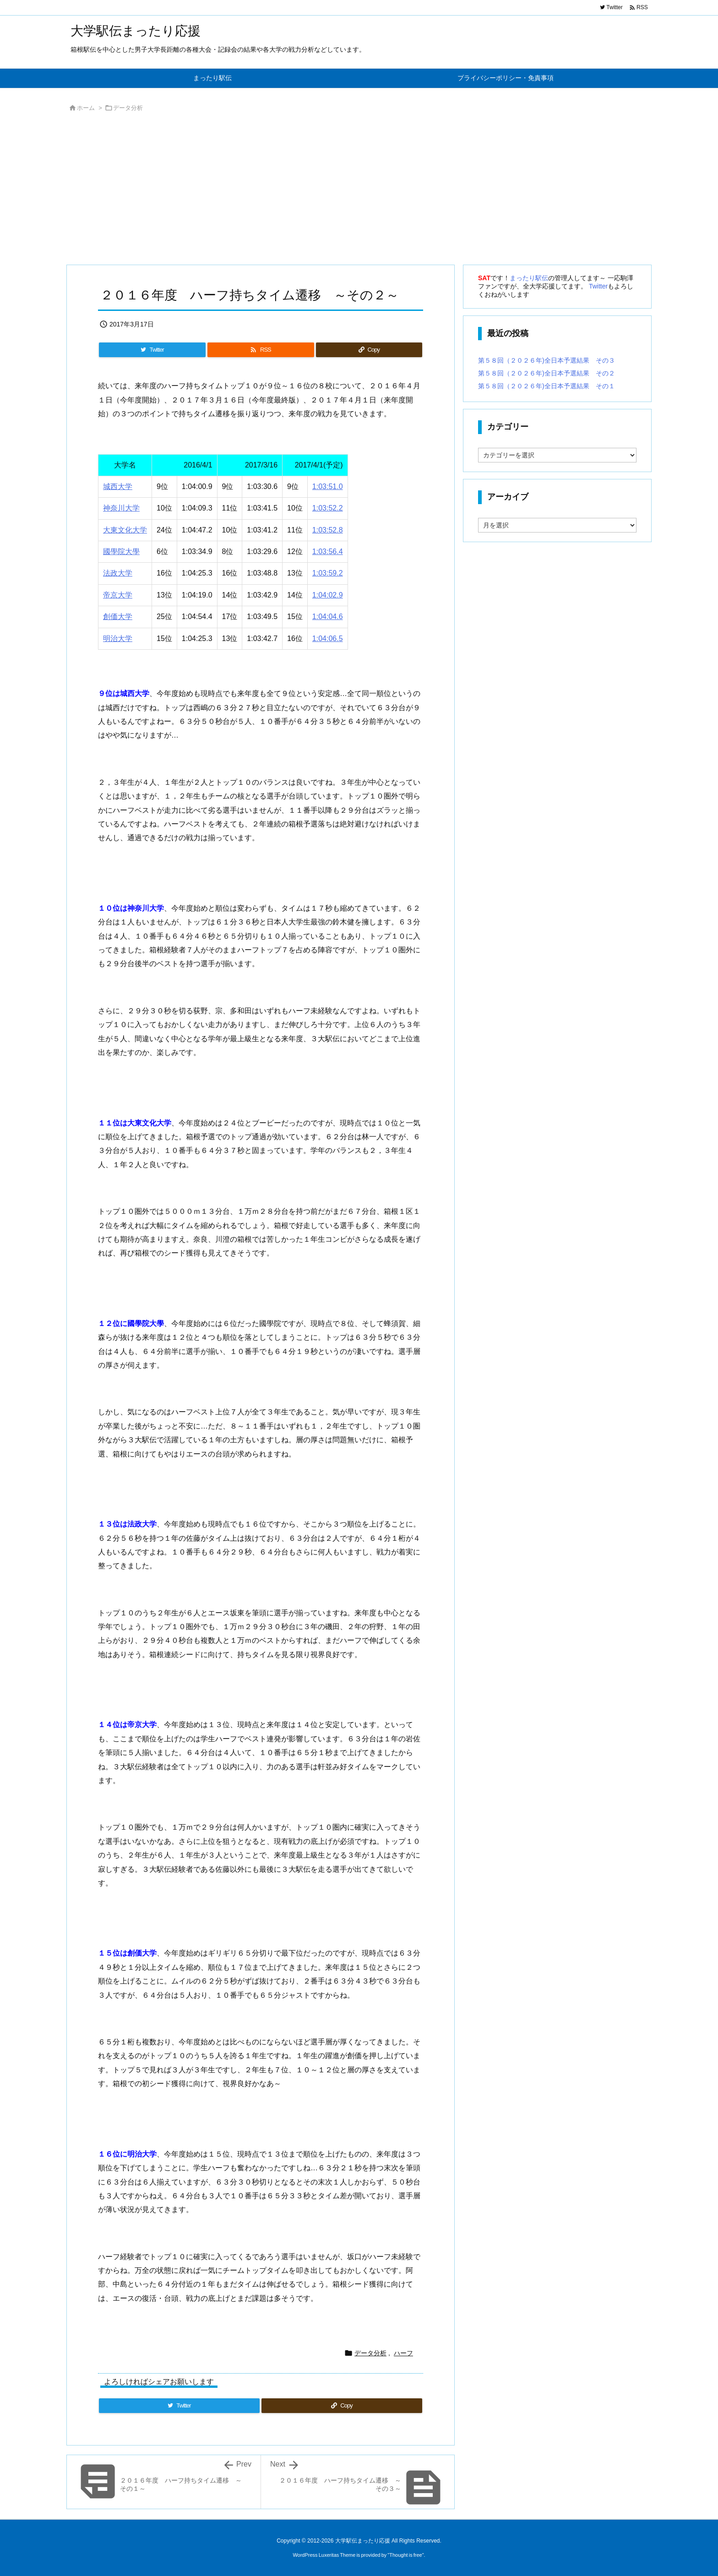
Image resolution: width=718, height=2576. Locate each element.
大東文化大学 (125, 530)
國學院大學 (121, 551)
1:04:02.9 (327, 595)
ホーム (86, 107)
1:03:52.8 (327, 530)
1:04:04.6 (327, 616)
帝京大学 (117, 595)
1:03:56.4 (327, 551)
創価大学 (117, 616)
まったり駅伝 (529, 278)
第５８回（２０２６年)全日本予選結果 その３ (546, 360)
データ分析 (128, 107)
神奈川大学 (121, 508)
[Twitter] (152, 349)
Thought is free (405, 2555)
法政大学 (117, 573)
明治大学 (117, 638)
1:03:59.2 (327, 573)
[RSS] (260, 349)
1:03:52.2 (327, 508)
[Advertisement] (340, 191)
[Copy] (369, 349)
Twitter (598, 286)
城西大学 (117, 486)
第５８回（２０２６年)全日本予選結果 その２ (546, 373)
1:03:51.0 (327, 486)
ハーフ (403, 2353)
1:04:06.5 (327, 638)
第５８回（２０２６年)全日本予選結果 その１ (546, 386)
